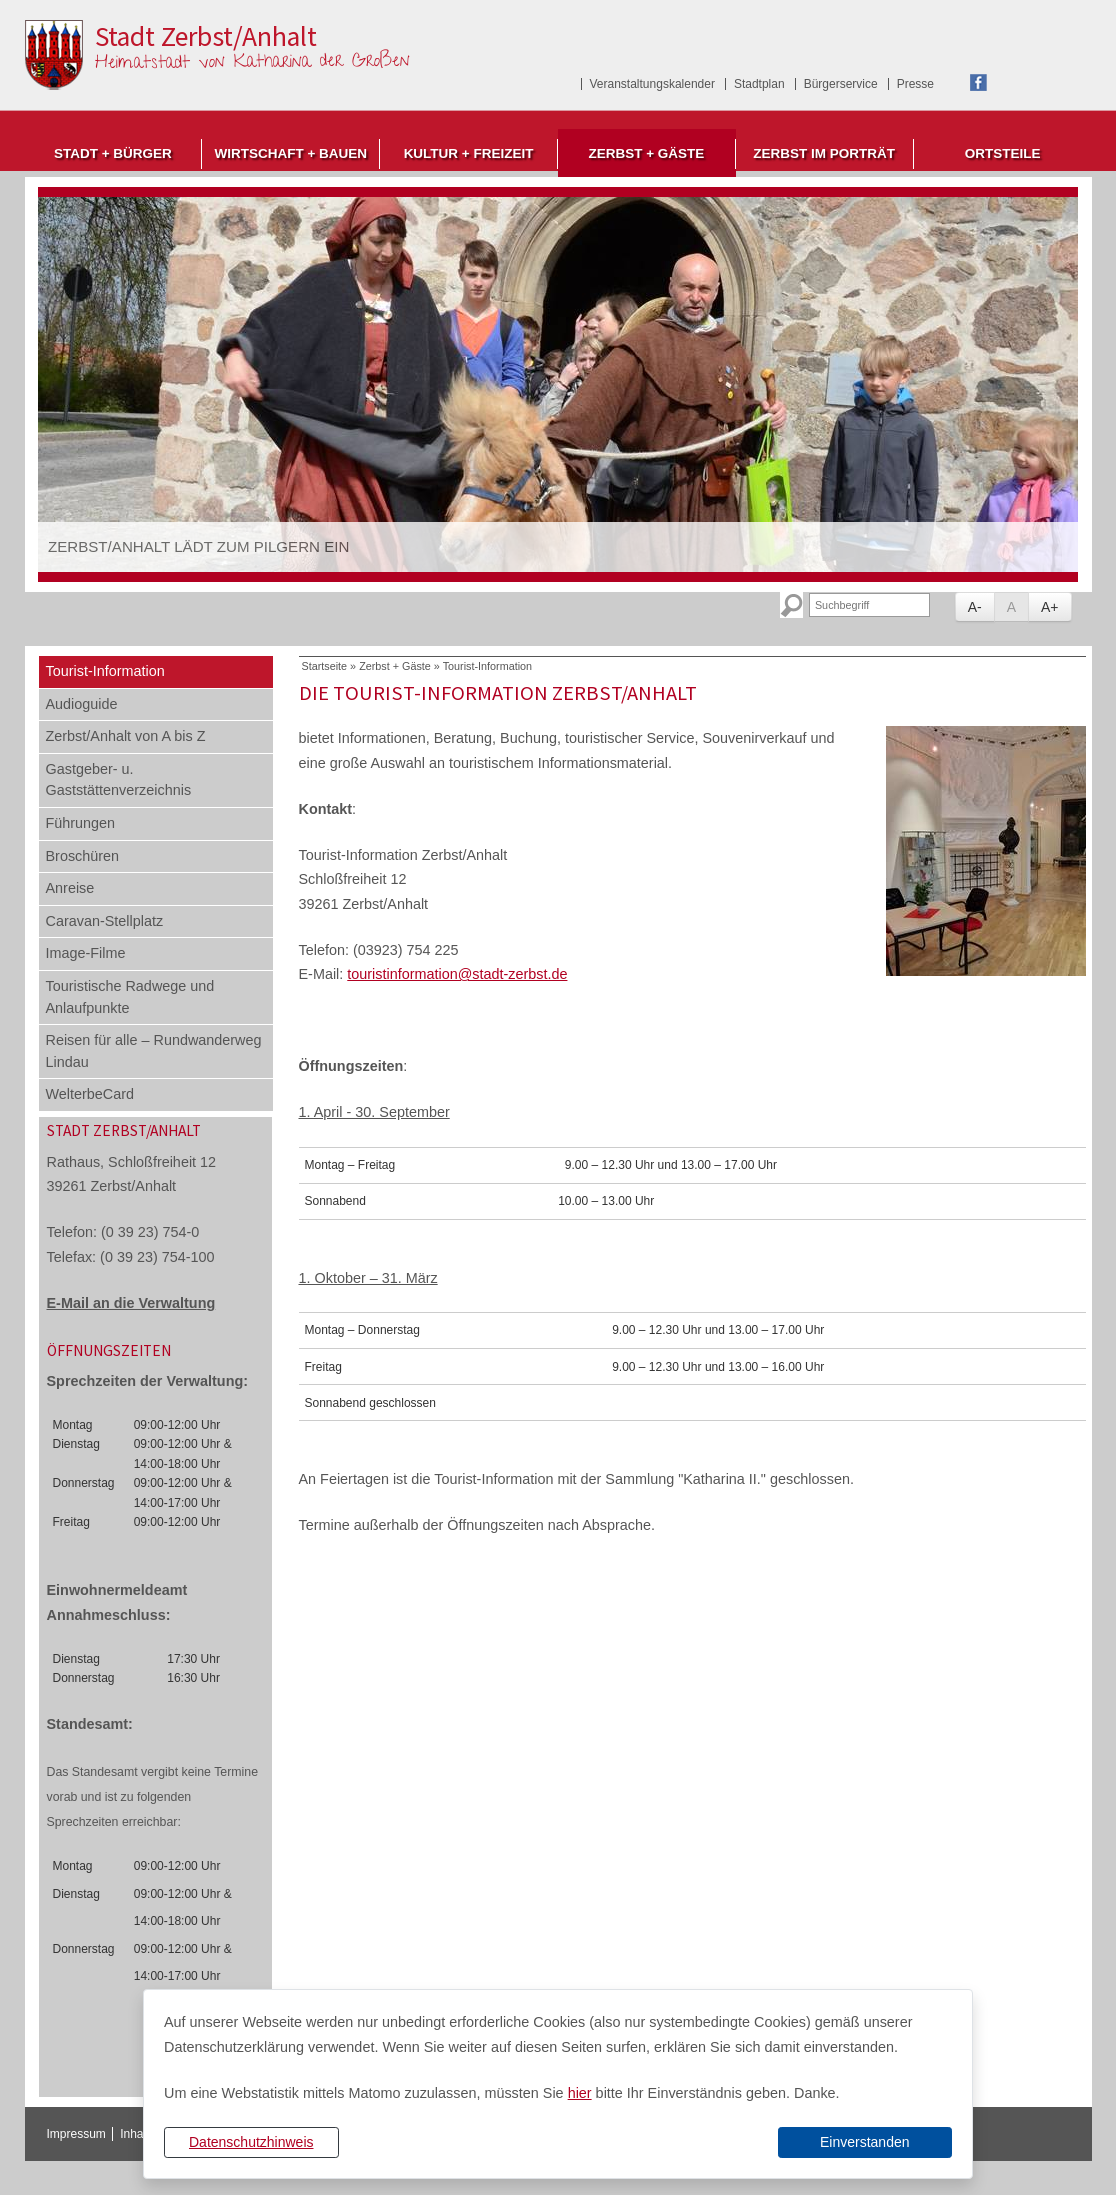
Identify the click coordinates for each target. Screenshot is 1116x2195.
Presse (915, 84)
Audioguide (82, 704)
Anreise (70, 888)
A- (975, 607)
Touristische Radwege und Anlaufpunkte (130, 997)
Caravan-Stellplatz (105, 921)
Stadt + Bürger (113, 153)
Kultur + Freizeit (469, 153)
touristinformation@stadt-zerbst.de (457, 974)
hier (580, 2093)
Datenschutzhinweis (251, 2142)
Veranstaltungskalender (652, 84)
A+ (1050, 607)
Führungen (81, 823)
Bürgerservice (841, 84)
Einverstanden (865, 2142)
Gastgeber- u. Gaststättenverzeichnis (119, 780)
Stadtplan (759, 84)
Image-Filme (86, 953)
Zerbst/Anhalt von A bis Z (126, 736)
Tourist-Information (105, 671)
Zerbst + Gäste (646, 153)
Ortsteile (1003, 153)
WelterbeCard (90, 1094)
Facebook (978, 82)
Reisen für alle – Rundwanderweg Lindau (154, 1051)
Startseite (325, 666)
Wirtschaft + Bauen (290, 153)
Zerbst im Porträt (824, 153)
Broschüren (83, 856)
